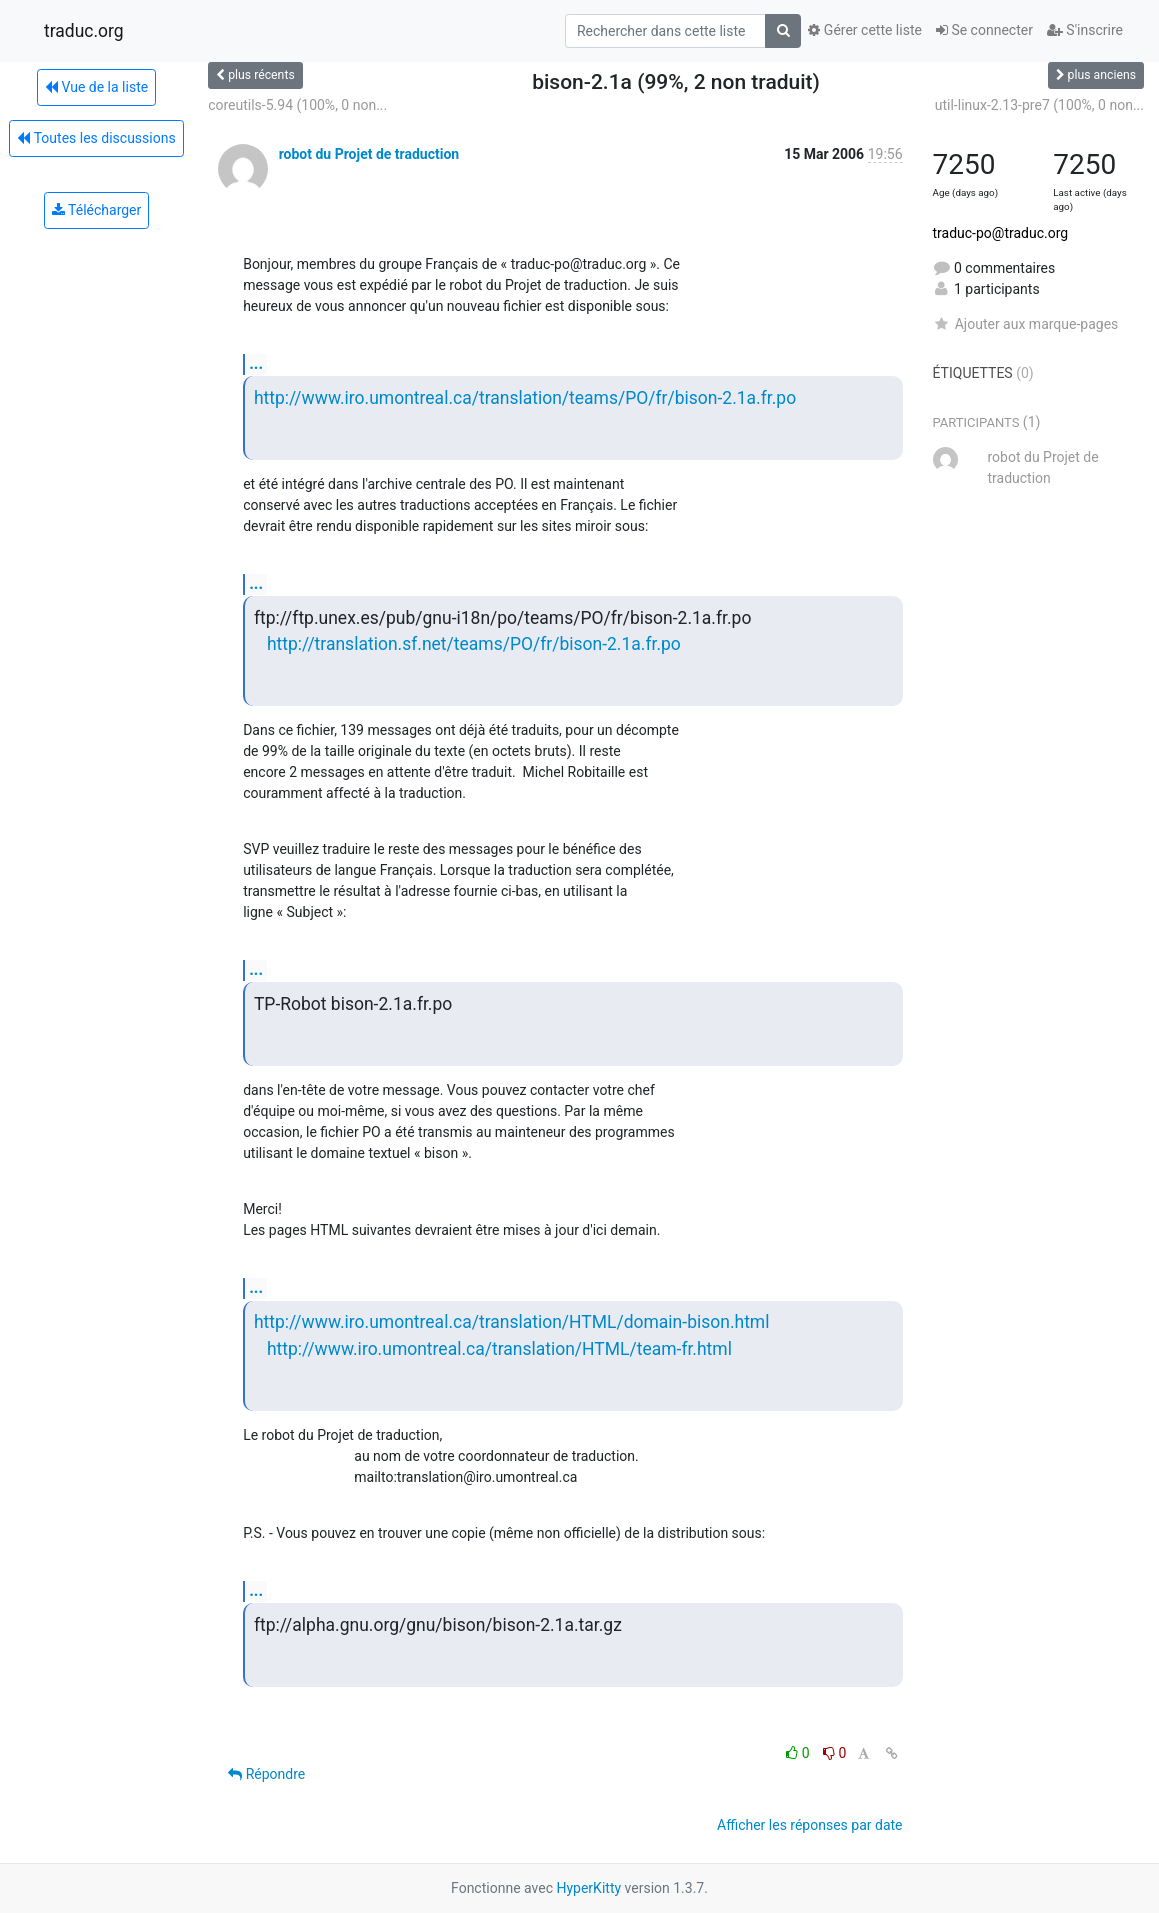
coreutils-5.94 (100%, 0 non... (297, 105)
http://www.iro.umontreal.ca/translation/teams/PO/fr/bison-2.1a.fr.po (525, 398)
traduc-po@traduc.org (1001, 233)
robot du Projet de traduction (369, 154)
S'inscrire (1085, 30)
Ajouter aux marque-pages (1026, 324)
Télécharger (96, 210)
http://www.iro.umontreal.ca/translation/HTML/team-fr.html (499, 1349)
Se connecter (984, 30)
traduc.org (84, 31)
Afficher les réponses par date (809, 1825)
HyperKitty (588, 1888)
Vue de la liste (96, 87)
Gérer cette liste (865, 30)
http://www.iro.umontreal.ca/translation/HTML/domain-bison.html (512, 1322)
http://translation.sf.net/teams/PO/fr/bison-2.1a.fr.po (474, 644)
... (256, 363)
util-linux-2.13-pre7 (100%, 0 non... (1039, 105)
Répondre (266, 1774)
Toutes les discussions (96, 138)
